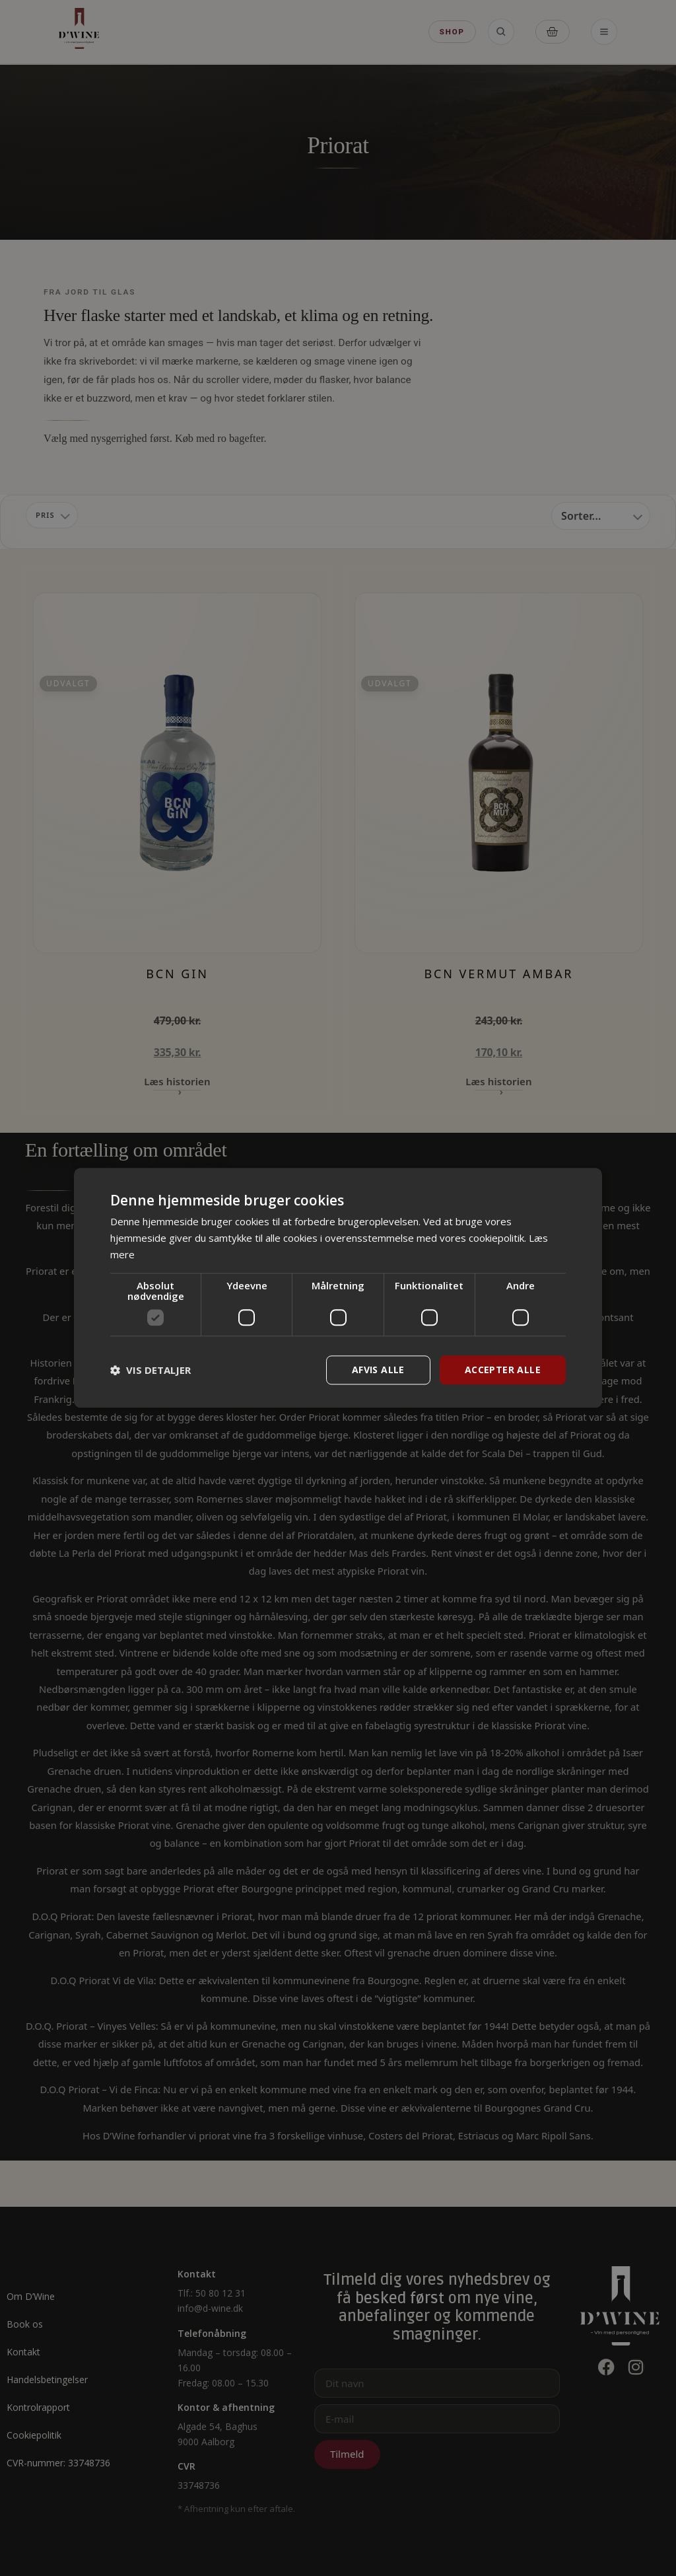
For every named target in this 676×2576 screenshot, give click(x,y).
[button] (150, 1370)
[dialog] (338, 1288)
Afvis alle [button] (378, 1369)
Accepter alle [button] (503, 1369)
